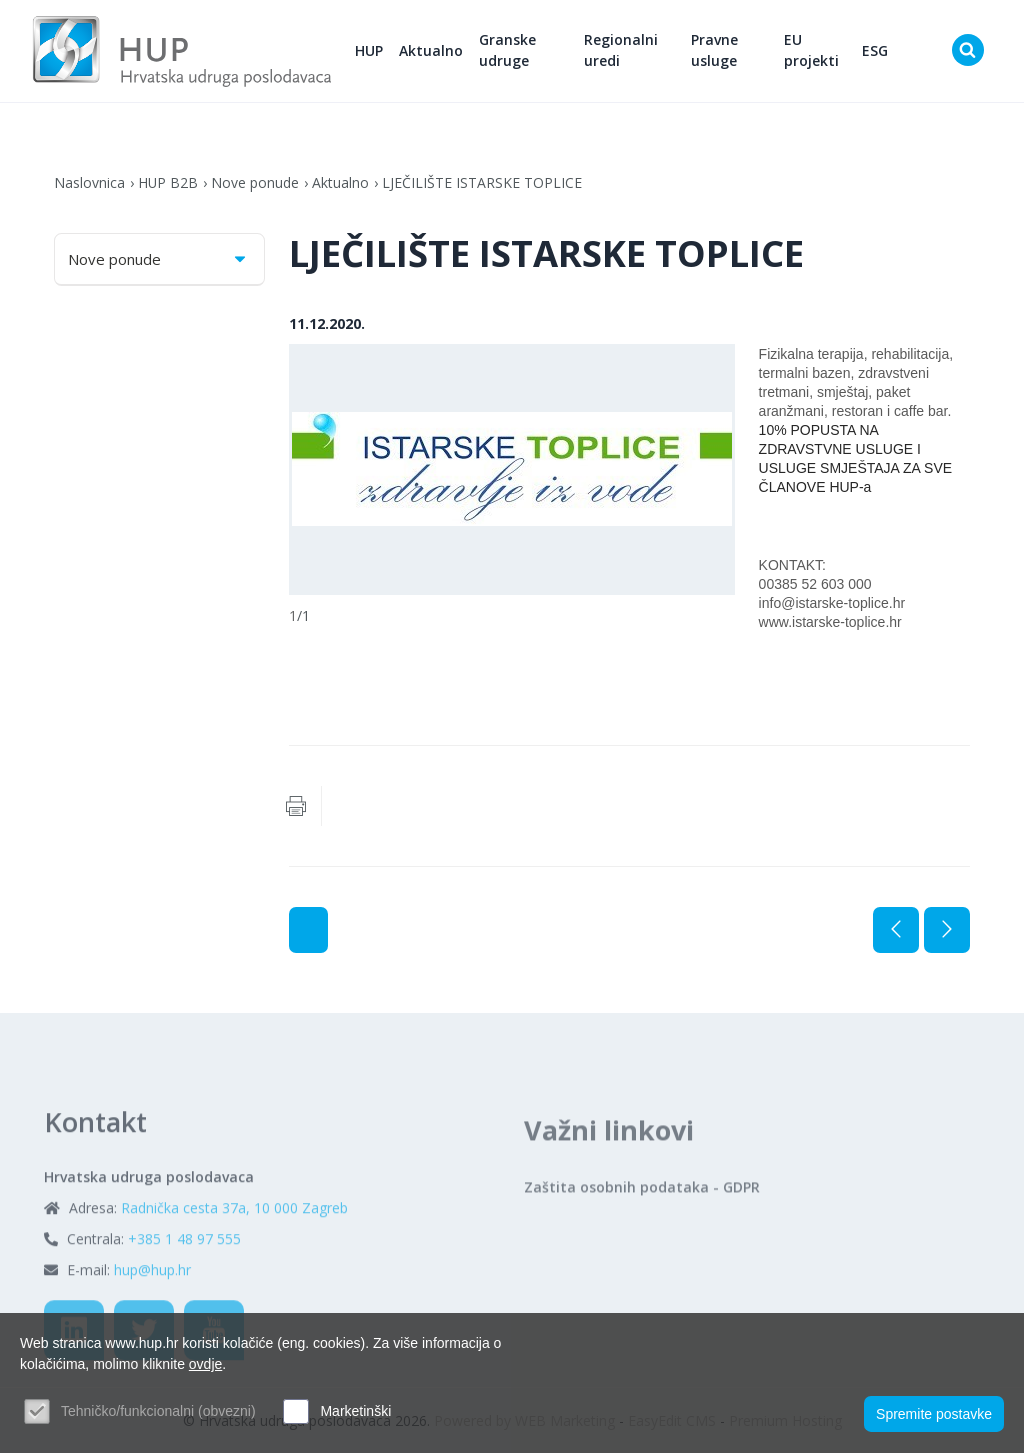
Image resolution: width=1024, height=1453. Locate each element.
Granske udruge (508, 51)
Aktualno (432, 50)
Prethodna (896, 930)
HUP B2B (168, 182)
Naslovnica (89, 182)
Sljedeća (947, 930)
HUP (370, 50)
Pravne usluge (714, 51)
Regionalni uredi (621, 51)
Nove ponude (256, 182)
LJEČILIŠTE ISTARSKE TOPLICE (483, 182)
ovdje (205, 1364)
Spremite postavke (934, 1414)
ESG (875, 50)
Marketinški (355, 1411)
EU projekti (812, 51)
